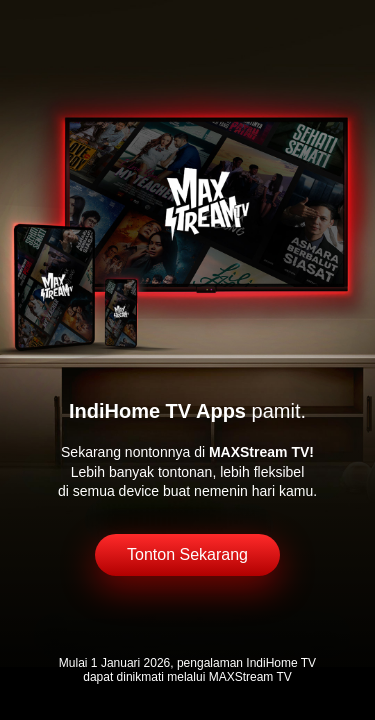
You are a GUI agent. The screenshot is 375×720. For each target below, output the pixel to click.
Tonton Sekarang (187, 554)
